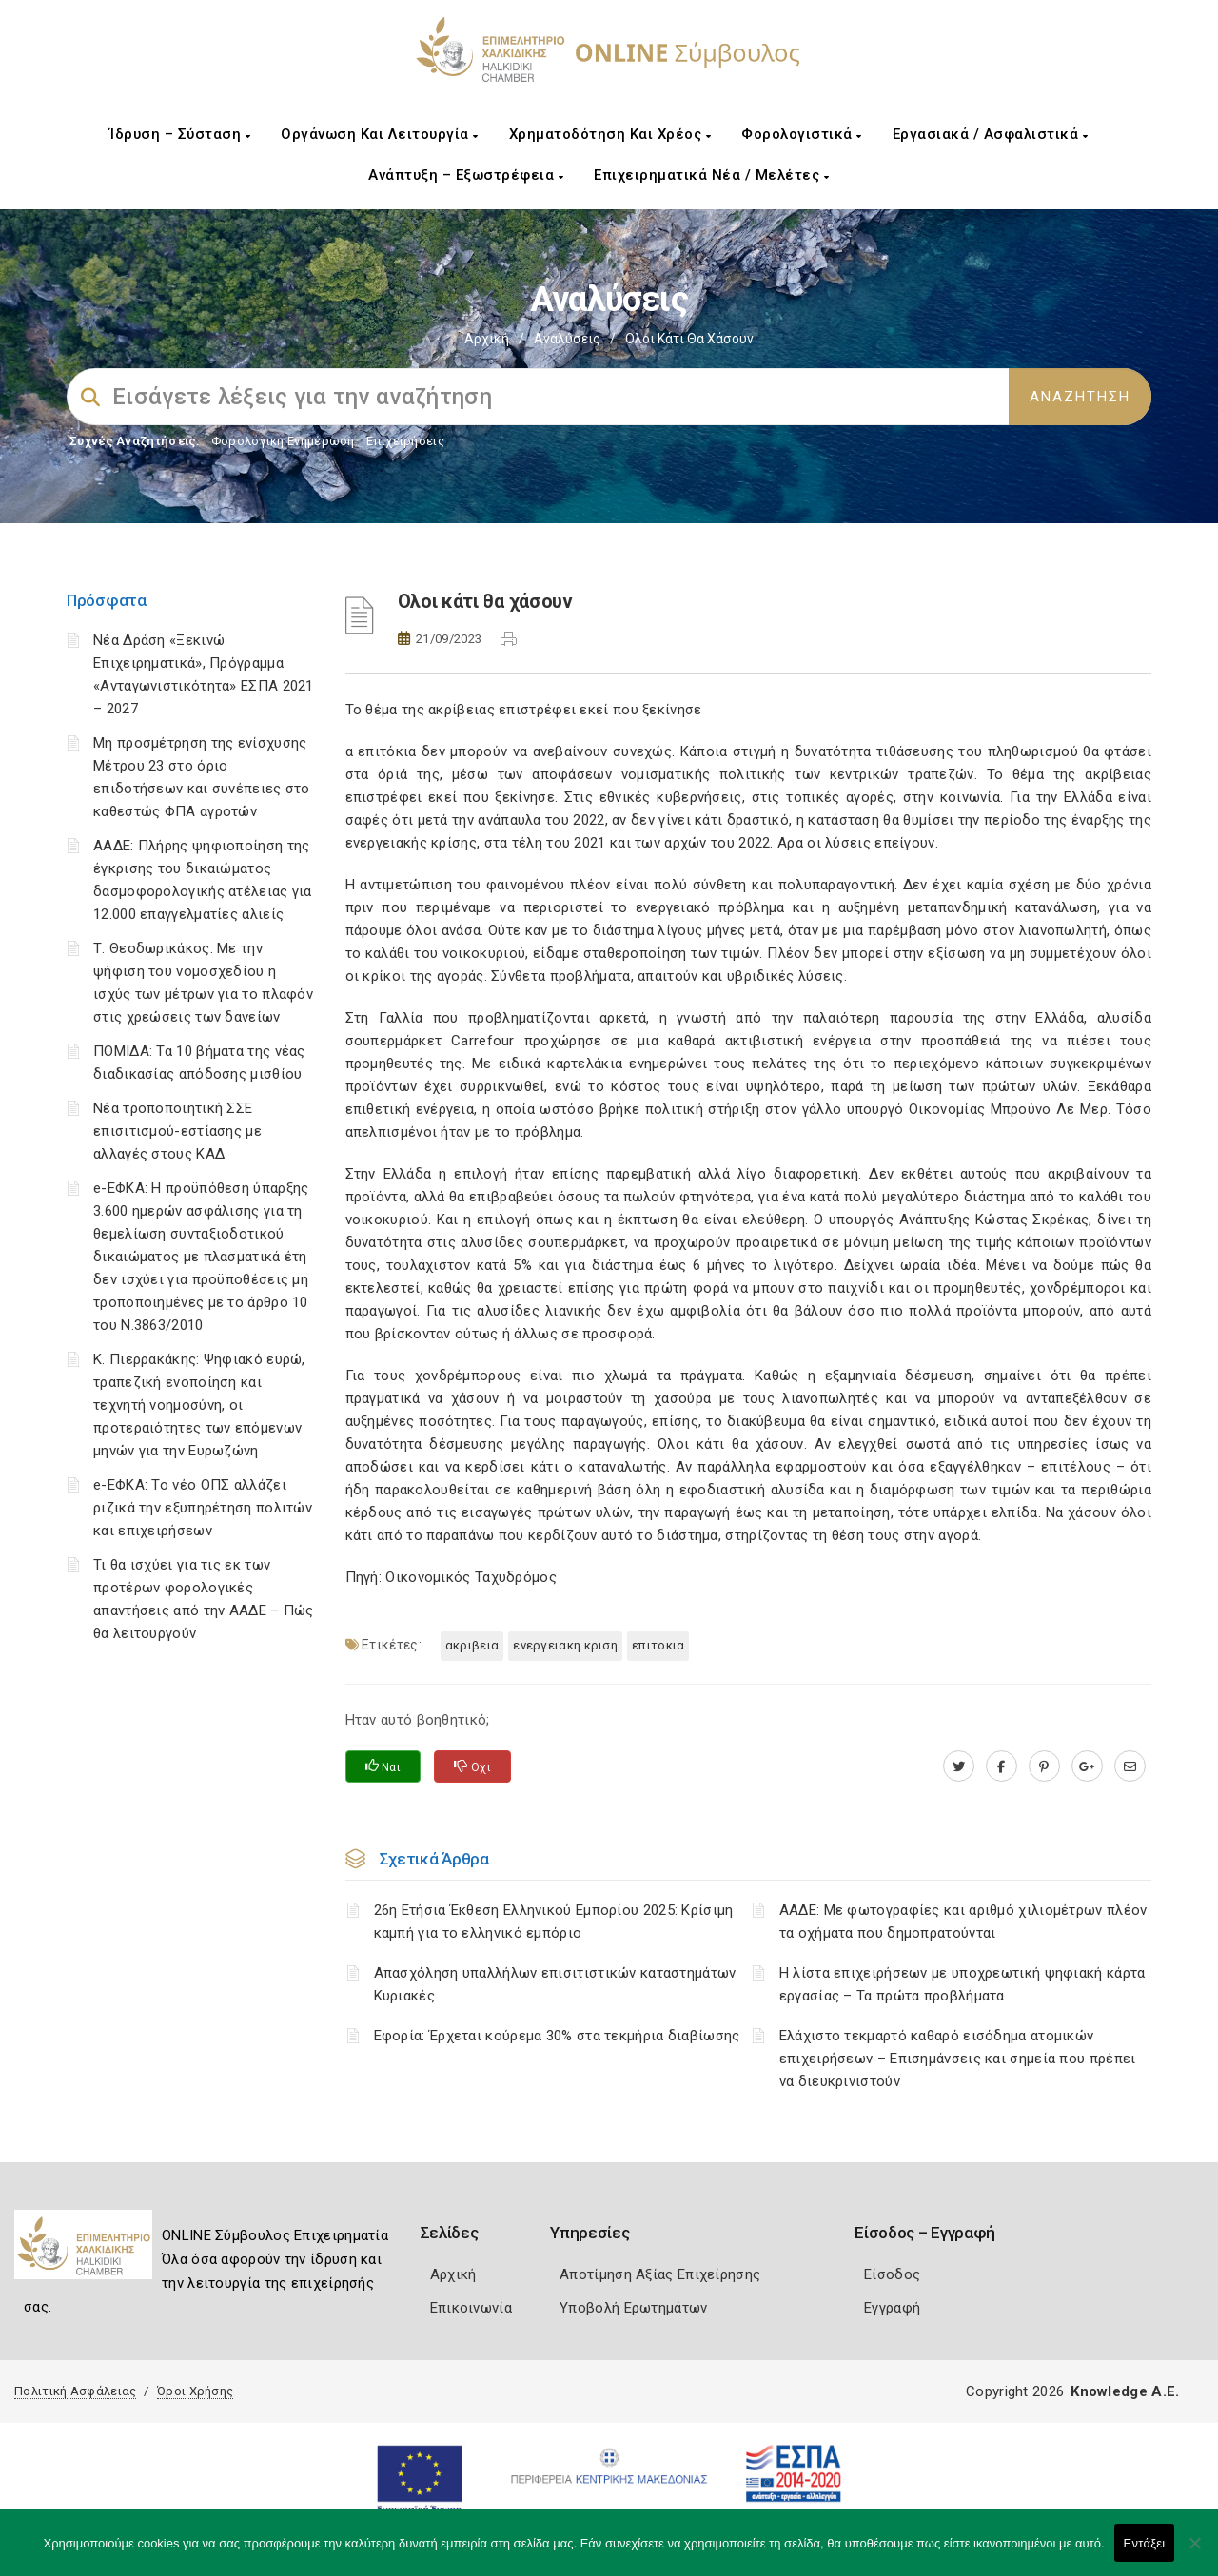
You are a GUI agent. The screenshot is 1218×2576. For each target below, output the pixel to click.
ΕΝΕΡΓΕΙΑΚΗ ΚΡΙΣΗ (565, 1645)
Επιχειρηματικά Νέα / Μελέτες (711, 175)
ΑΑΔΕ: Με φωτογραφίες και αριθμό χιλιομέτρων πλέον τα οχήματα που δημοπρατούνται (963, 1922)
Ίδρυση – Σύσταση (179, 134)
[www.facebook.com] (1001, 1766)
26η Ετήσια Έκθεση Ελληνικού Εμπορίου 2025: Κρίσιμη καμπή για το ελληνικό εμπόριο (554, 1922)
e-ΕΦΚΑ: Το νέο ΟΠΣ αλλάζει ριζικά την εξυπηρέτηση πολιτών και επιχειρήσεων (202, 1507)
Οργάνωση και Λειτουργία (380, 134)
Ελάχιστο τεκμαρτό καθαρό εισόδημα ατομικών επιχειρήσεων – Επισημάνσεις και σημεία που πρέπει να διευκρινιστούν (957, 2058)
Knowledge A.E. (1125, 2391)
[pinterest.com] (1044, 1766)
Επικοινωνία (471, 2307)
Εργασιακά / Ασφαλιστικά (991, 134)
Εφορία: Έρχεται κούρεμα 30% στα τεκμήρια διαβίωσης (557, 2035)
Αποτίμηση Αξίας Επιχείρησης (660, 2274)
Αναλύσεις (567, 338)
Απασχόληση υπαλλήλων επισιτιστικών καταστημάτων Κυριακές (555, 1984)
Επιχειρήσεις (405, 441)
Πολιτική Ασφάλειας (75, 2391)
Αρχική (486, 338)
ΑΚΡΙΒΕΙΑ (472, 1645)
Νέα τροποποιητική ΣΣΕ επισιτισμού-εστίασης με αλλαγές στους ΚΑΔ (177, 1131)
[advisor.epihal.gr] (1130, 1766)
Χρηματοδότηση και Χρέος (610, 134)
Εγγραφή (892, 2307)
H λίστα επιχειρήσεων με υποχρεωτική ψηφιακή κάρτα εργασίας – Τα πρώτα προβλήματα (962, 1984)
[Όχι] (1194, 2552)
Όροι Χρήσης (195, 2391)
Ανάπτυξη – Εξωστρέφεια (465, 175)
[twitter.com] (958, 1766)
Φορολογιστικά (801, 134)
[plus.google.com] (1087, 1766)
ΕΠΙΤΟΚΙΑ (658, 1645)
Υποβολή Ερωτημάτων (633, 2307)
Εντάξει (1145, 2543)
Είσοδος (892, 2274)
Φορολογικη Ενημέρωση (283, 441)
